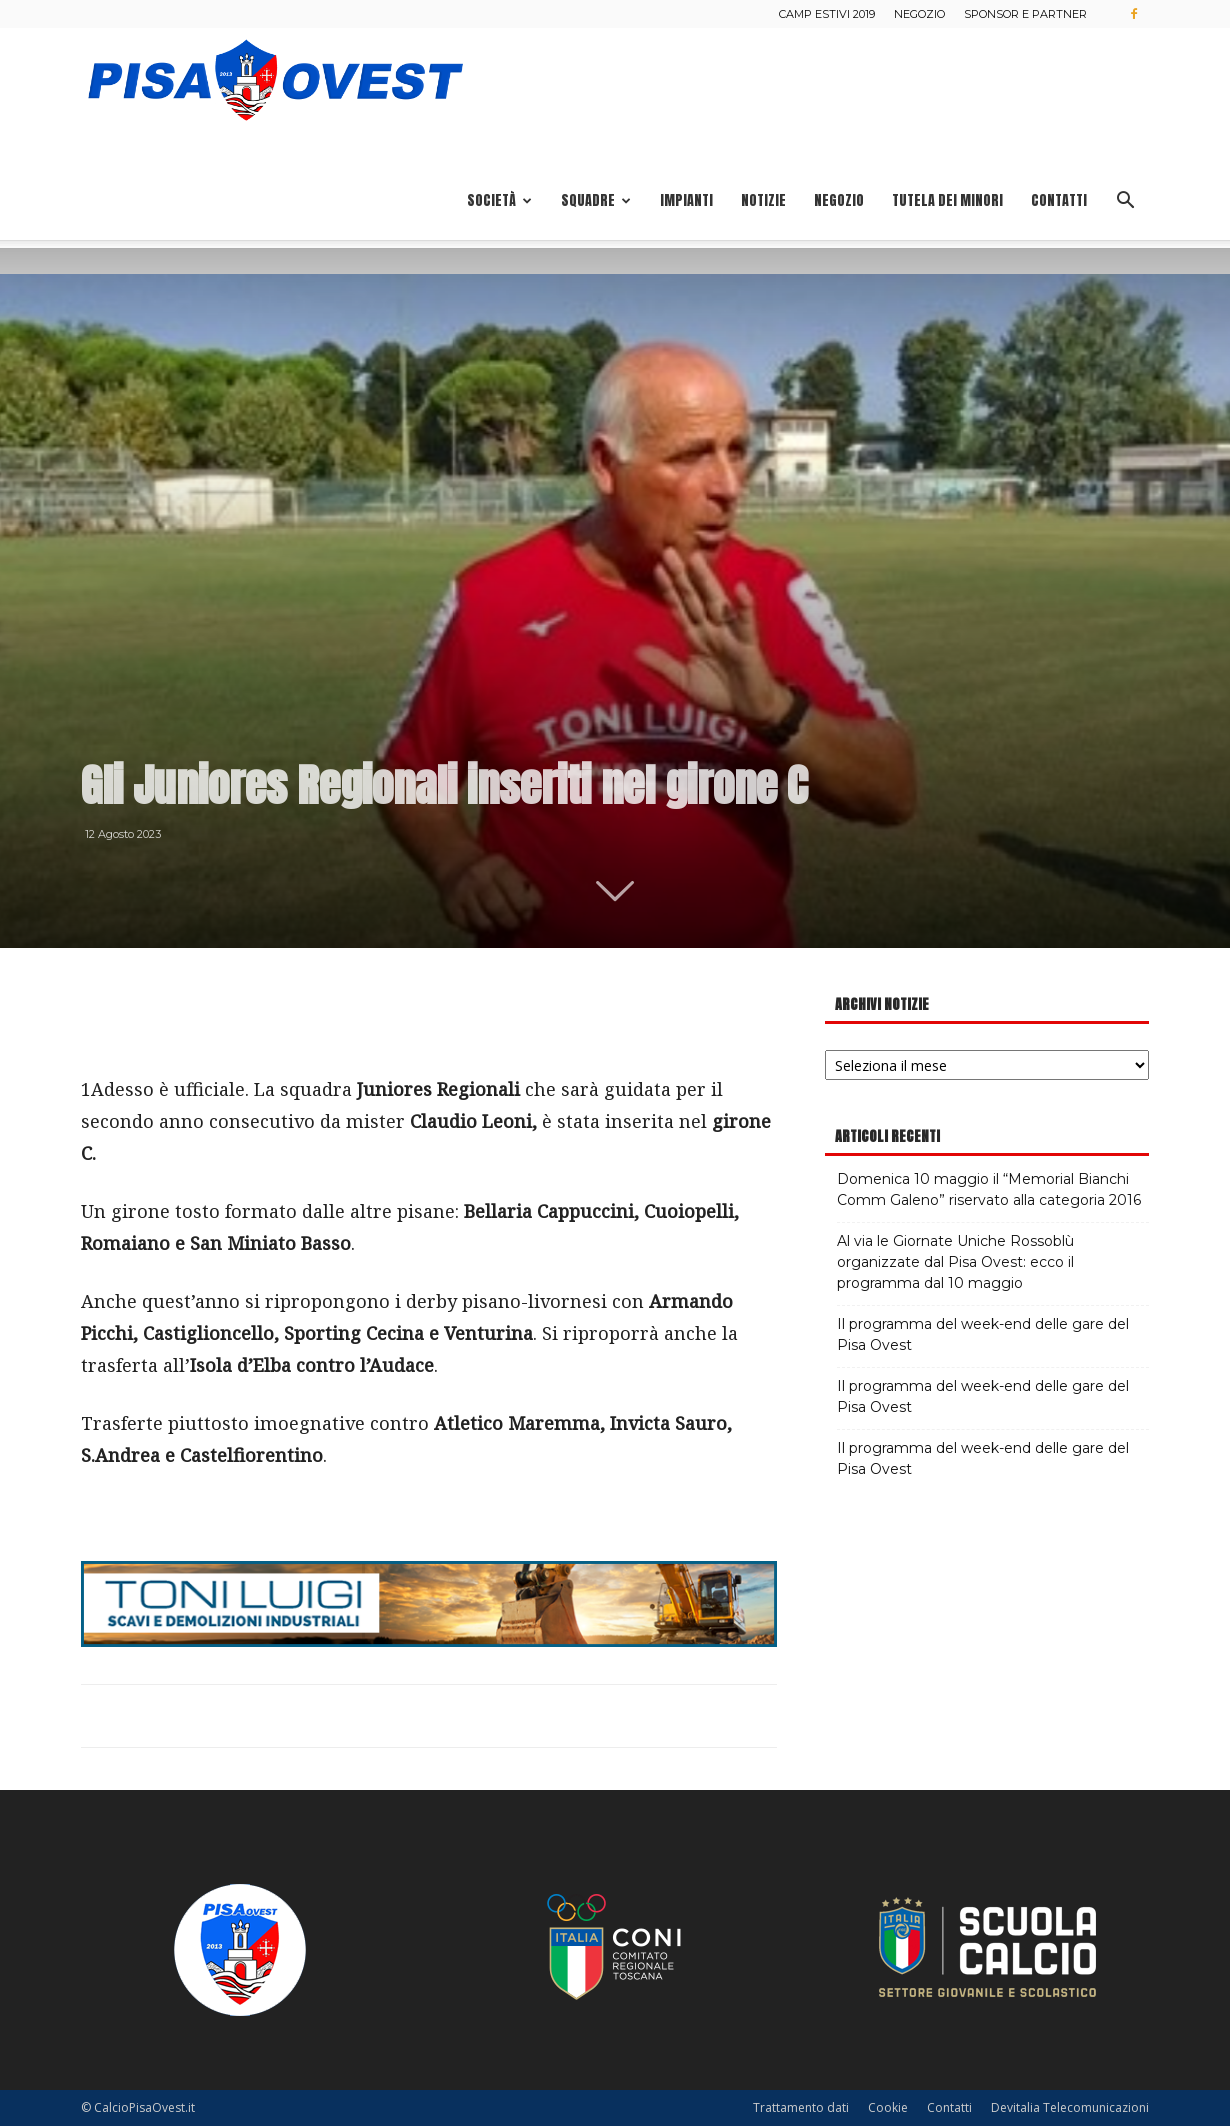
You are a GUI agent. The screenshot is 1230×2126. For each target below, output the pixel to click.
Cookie (888, 2107)
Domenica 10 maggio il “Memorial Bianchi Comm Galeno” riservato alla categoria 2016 (989, 1189)
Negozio (919, 14)
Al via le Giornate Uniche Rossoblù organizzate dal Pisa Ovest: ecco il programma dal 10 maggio (955, 1262)
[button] (1125, 202)
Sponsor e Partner (1025, 14)
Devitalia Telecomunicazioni (1070, 2107)
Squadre (596, 200)
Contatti (1059, 200)
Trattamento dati (801, 2107)
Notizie (763, 200)
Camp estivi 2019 (827, 14)
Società (499, 200)
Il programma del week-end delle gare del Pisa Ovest (983, 1334)
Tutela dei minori (947, 200)
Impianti (686, 200)
